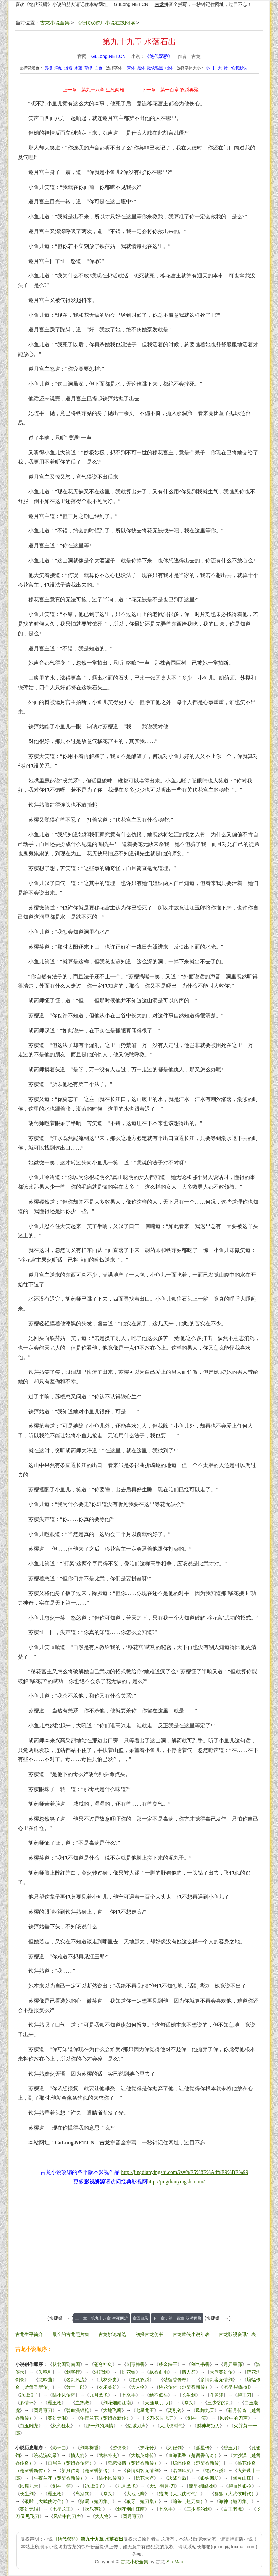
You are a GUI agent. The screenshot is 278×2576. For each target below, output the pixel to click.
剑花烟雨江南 (117, 2402)
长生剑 (189, 2395)
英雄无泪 (57, 2418)
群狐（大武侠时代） (235, 2493)
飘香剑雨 (158, 2372)
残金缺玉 (168, 2364)
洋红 (58, 68)
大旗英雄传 (221, 2372)
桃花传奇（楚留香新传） (184, 2387)
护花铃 (129, 2372)
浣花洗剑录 (45, 2455)
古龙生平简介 (29, 2334)
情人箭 (189, 2372)
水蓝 (78, 68)
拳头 (188, 2402)
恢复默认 (239, 68)
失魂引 (45, 2372)
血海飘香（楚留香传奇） (193, 2455)
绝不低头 (158, 2395)
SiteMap (174, 2561)
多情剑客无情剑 (216, 2379)
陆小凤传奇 (63, 2395)
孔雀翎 (216, 2395)
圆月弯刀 (43, 2410)
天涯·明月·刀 (158, 2402)
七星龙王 (145, 2410)
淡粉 (68, 68)
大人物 (138, 2387)
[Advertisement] (139, 2253)
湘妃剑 (101, 2372)
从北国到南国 (66, 2364)
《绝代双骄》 (159, 56)
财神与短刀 (208, 2425)
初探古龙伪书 (149, 2334)
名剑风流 (75, 2379)
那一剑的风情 (99, 2425)
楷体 (169, 68)
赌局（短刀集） (96, 2501)
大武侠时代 (171, 2425)
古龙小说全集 (55, 22)
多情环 (27, 2402)
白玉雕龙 (29, 2425)
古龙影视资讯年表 (237, 2334)
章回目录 (140, 2318)
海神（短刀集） (235, 2501)
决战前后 (177, 2478)
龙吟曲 (45, 2379)
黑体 (141, 68)
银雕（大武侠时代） (45, 2501)
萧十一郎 (75, 2387)
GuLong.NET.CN (131, 4)
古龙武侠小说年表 (191, 2334)
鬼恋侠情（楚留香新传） (133, 2463)
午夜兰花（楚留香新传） (105, 2418)
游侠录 (119, 2447)
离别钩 (175, 2410)
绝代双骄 (140, 2379)
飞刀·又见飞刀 (159, 2418)
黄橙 (48, 68)
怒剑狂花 (61, 2425)
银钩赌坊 (209, 2478)
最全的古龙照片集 (70, 2334)
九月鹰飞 (98, 2395)
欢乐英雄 (108, 2387)
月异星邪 (232, 2364)
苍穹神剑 (103, 2364)
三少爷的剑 (218, 2402)
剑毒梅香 (135, 2364)
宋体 (131, 68)
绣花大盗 (145, 2478)
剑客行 (73, 2372)
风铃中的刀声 (234, 2418)
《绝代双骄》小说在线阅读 (105, 22)
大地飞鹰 (112, 2410)
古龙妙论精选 (112, 2334)
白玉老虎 (232, 2509)
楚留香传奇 (174, 2379)
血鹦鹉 (82, 2402)
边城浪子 (29, 2395)
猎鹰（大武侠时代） (179, 2493)
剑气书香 (200, 2364)
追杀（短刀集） (189, 2501)
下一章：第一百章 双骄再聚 (170, 89)
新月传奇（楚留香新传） (86, 2470)
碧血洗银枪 (77, 2410)
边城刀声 (136, 2425)
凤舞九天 (205, 2410)
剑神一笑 (196, 2418)
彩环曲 (59, 2447)
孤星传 (203, 2447)
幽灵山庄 (242, 2478)
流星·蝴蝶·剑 (236, 2387)
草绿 (88, 68)
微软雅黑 (155, 68)
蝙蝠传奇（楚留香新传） (198, 2463)
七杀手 (129, 2395)
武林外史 (108, 2379)
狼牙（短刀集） (142, 2501)
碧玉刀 (244, 2395)
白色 (98, 68)
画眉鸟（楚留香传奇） (71, 2463)
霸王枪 (54, 2402)
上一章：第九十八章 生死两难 (93, 89)
